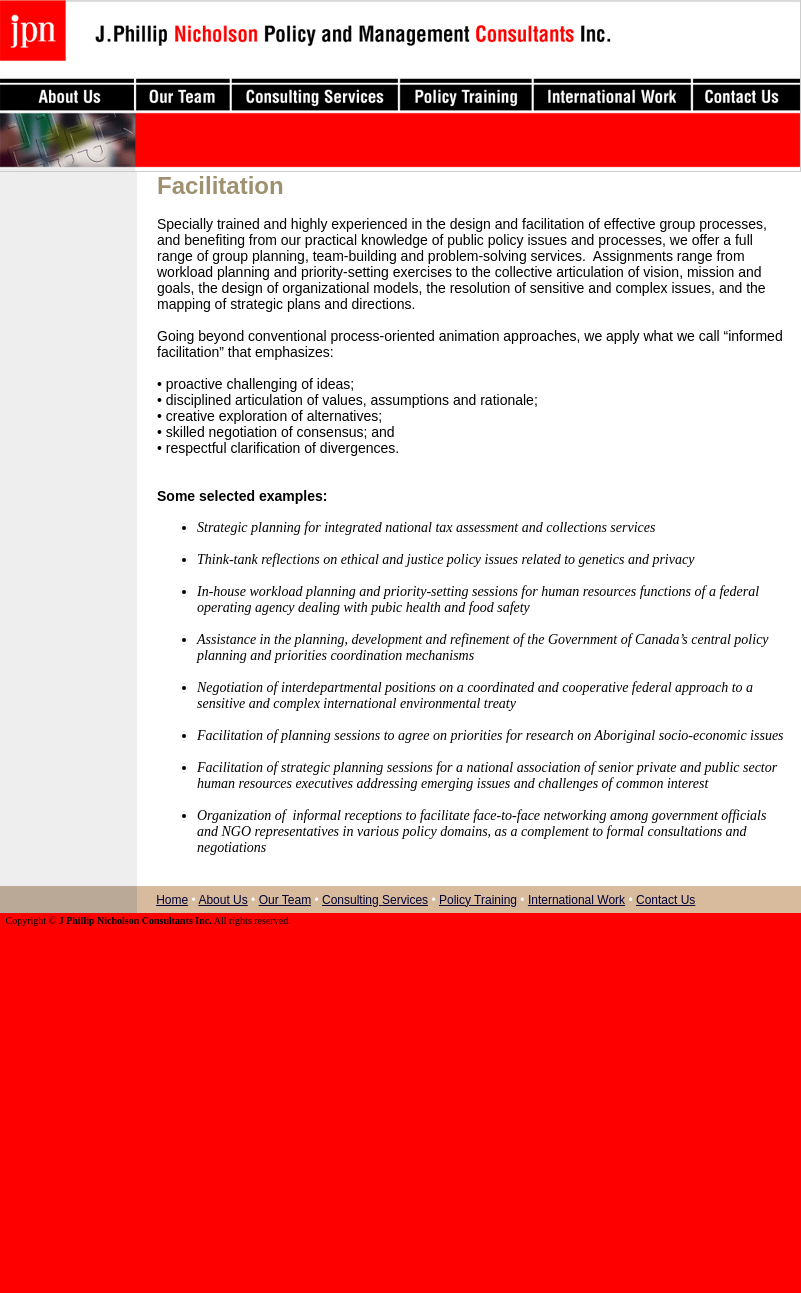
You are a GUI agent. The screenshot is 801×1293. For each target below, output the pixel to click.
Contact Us (665, 900)
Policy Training (478, 900)
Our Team (285, 900)
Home (172, 900)
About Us (222, 900)
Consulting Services (375, 900)
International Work (576, 900)
